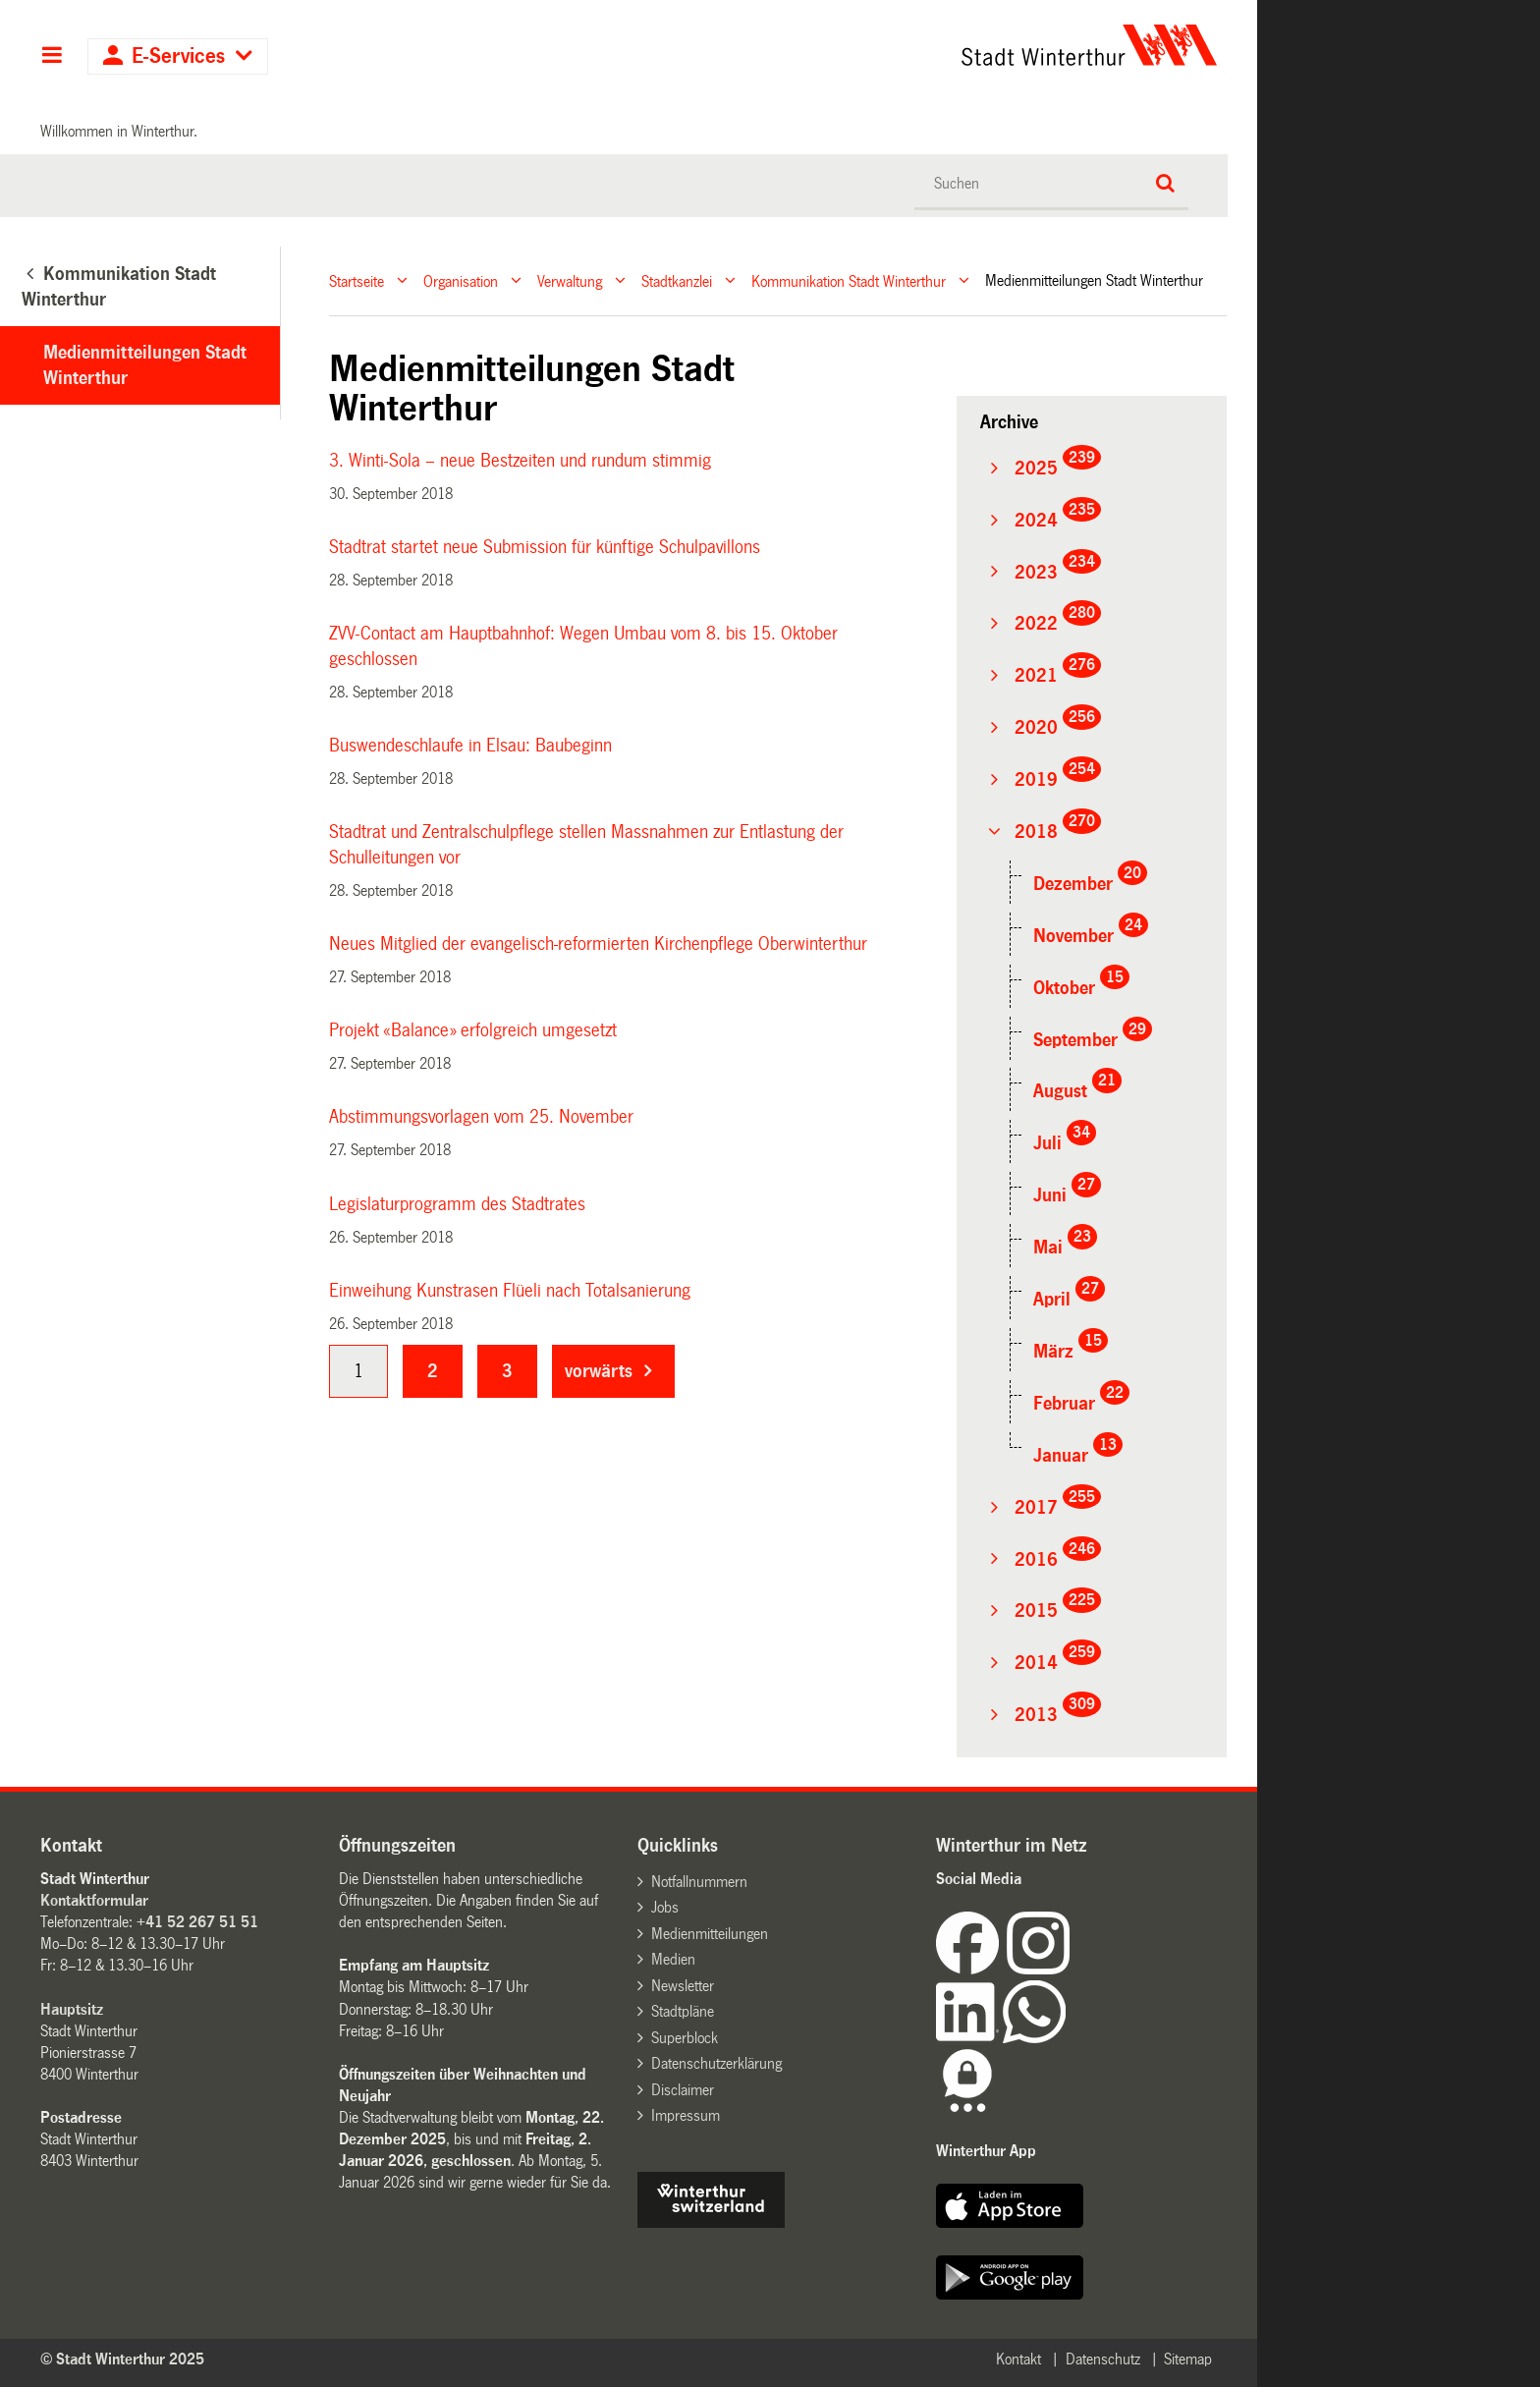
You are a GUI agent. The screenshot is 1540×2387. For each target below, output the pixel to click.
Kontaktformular (94, 1900)
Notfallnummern (699, 1881)
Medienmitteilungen (709, 1933)
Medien (673, 1959)
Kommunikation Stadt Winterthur (848, 280)
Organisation (460, 280)
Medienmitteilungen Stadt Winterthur (145, 365)
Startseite (356, 280)
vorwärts (598, 1371)
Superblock (684, 2037)
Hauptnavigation (51, 57)
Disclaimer (682, 2090)
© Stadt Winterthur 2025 (122, 2359)
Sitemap (1188, 2359)
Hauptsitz (71, 2009)
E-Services (178, 56)
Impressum (685, 2115)
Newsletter (682, 1985)
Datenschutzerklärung (716, 2063)
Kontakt (1018, 2359)
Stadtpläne (682, 2011)
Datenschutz (1103, 2359)
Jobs (665, 1907)
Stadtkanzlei (676, 280)
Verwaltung (569, 280)
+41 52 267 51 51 (197, 1922)
